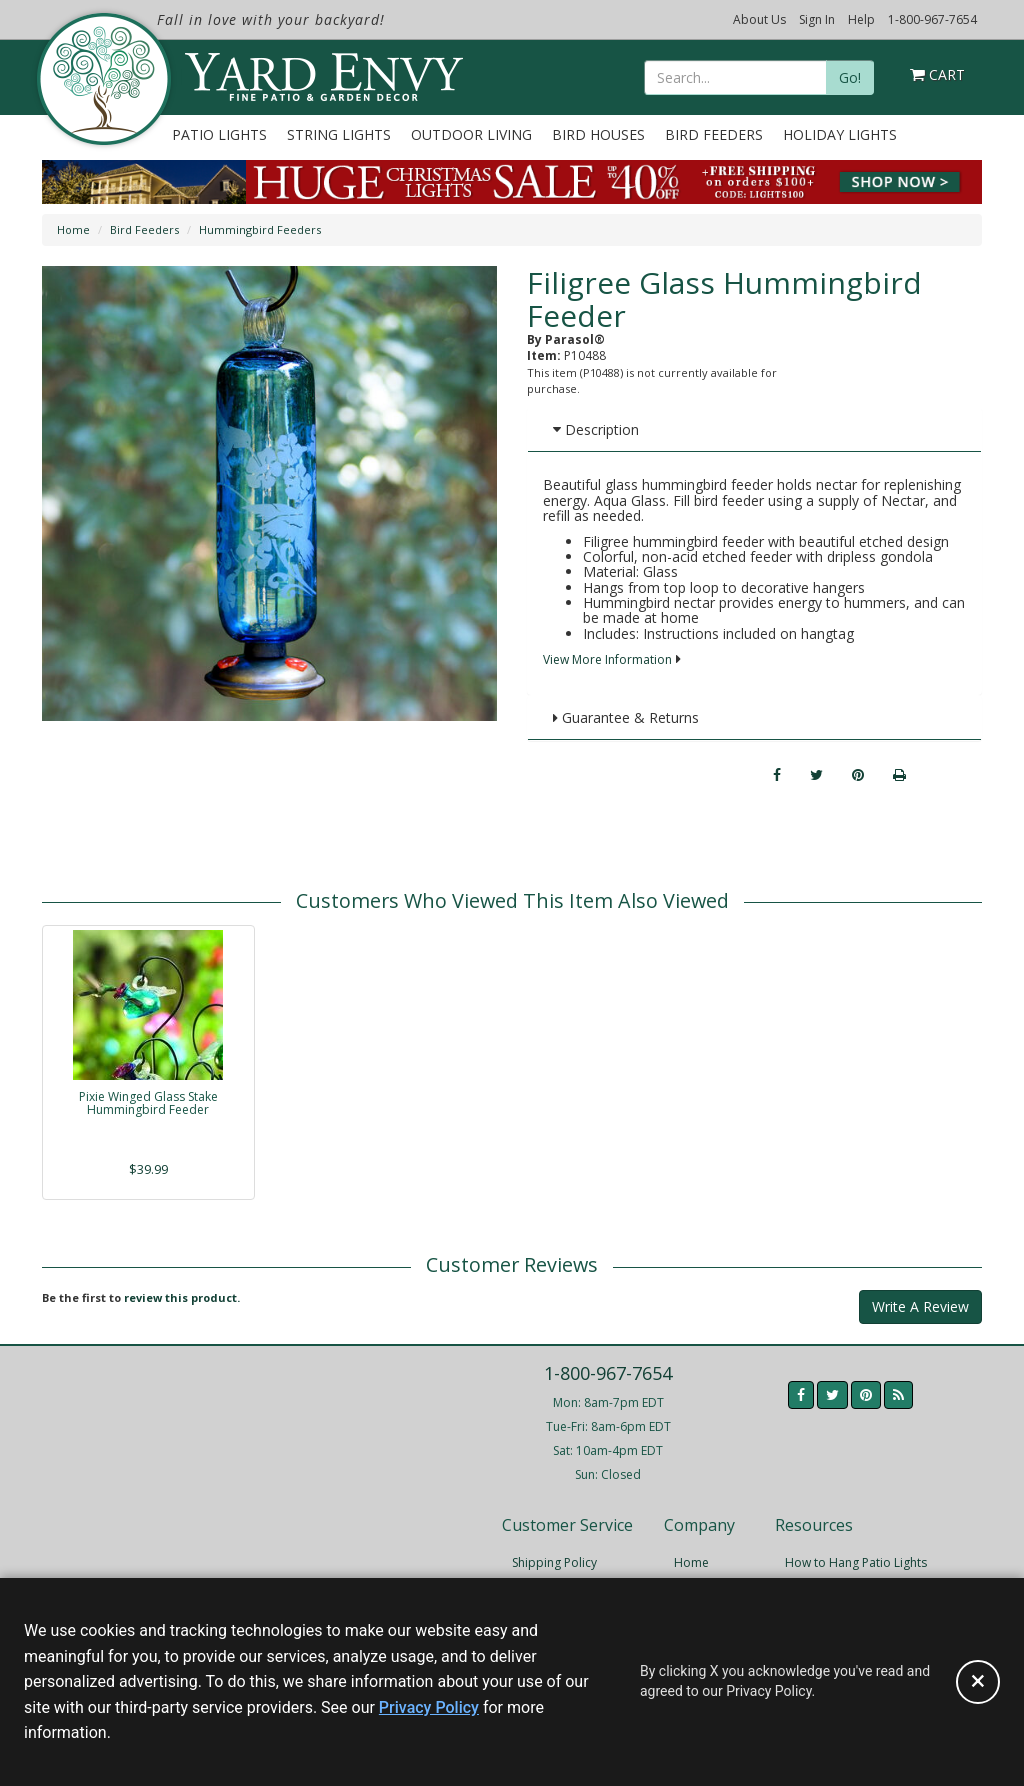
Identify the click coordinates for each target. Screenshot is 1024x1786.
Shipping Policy (554, 1562)
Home (73, 229)
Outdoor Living (471, 134)
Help (861, 19)
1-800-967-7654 (932, 19)
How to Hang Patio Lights (856, 1562)
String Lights (339, 134)
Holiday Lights (840, 134)
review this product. (182, 1297)
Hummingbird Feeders (260, 229)
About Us (759, 19)
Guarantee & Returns (626, 717)
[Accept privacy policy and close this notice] (978, 1682)
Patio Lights (219, 134)
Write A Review (920, 1306)
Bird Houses (598, 134)
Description (596, 429)
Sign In (817, 19)
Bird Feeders (714, 134)
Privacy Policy (429, 1707)
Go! (850, 77)
